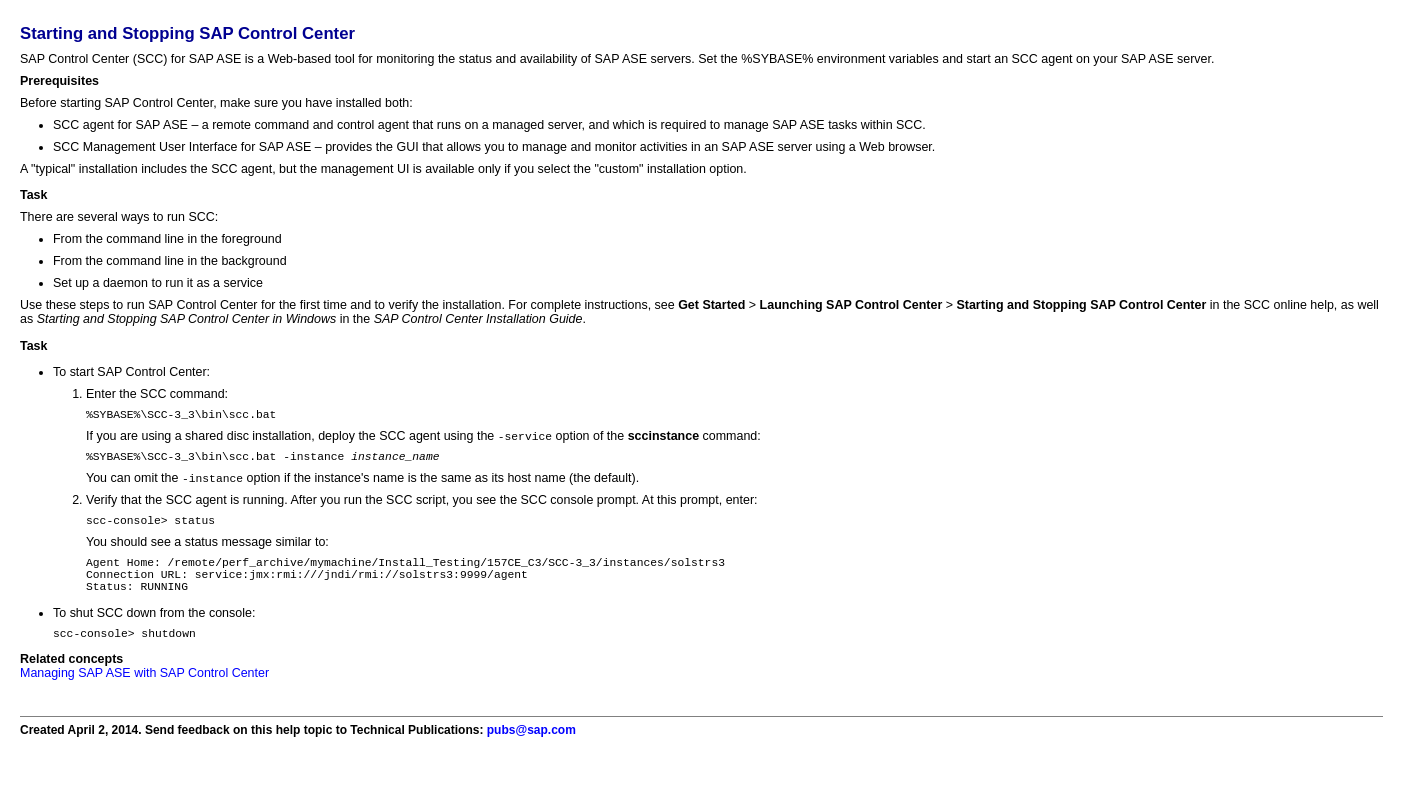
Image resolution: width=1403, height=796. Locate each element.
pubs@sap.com (531, 753)
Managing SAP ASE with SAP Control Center (144, 696)
